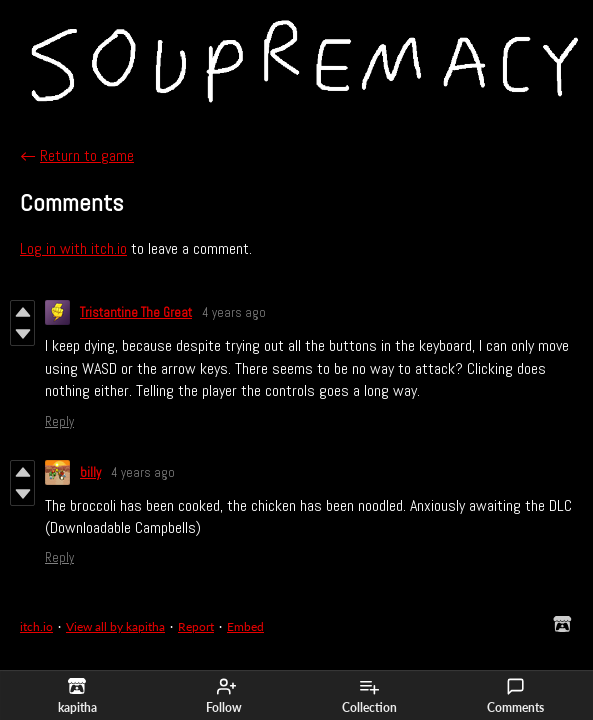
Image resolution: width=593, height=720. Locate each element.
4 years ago (234, 312)
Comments (515, 696)
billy (90, 472)
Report (196, 626)
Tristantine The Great (136, 312)
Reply (59, 421)
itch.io (36, 626)
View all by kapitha (115, 626)
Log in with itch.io (73, 248)
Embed (245, 626)
